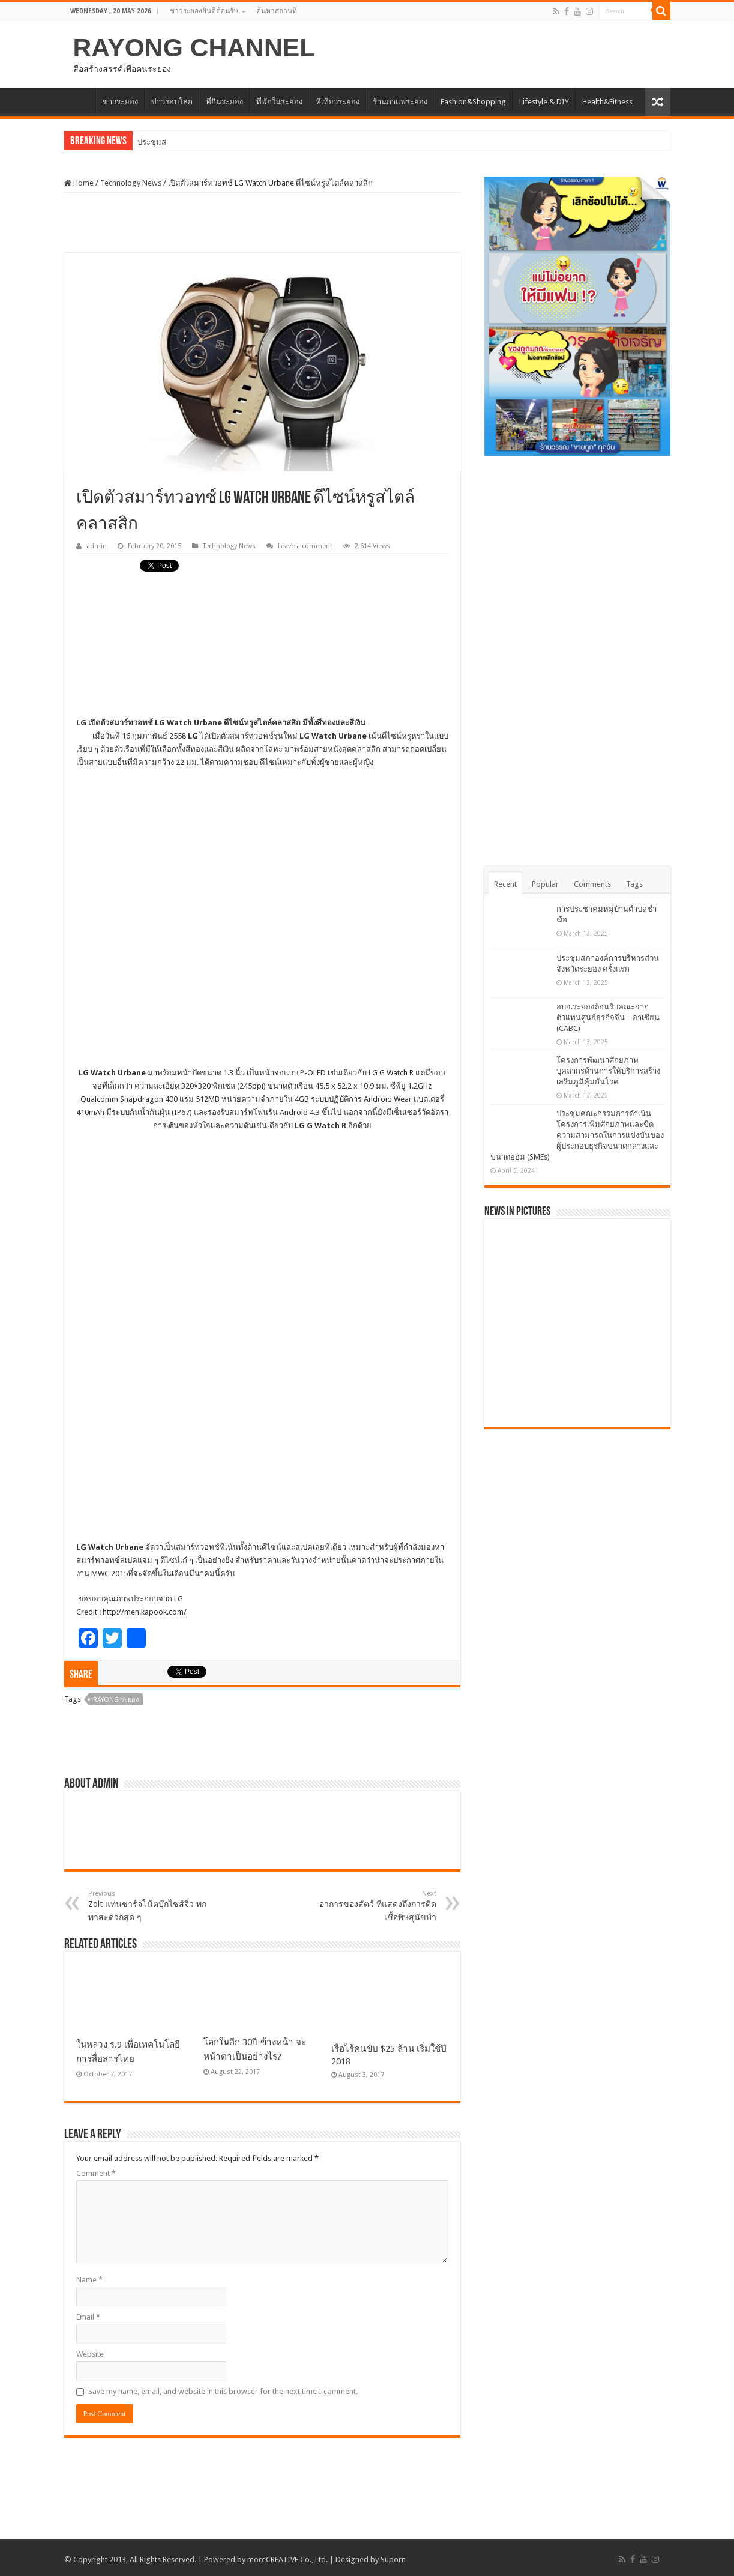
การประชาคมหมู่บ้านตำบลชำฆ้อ (192, 142)
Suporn (393, 2556)
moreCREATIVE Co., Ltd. (287, 2556)
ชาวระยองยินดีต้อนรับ (204, 11)
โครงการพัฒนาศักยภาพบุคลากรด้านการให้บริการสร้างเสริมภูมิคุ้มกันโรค (608, 1071)
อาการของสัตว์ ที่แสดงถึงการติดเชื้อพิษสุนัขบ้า (374, 1903)
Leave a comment (305, 546)
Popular (545, 884)
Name (89, 2276)
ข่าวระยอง (120, 101)
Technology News (130, 182)
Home (79, 182)
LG (178, 1595)
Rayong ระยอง (116, 1697)
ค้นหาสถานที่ (276, 11)
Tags (634, 884)
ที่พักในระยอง (279, 101)
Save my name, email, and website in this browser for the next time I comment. (223, 2388)
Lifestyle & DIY (544, 101)
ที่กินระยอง (224, 101)
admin (96, 546)
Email (88, 2313)
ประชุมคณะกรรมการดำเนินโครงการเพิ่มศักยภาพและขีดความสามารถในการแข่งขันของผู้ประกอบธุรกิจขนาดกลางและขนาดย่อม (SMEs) (577, 1135)
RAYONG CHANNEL (194, 47)
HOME (79, 100)
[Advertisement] (262, 223)
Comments (592, 884)
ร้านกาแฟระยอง (400, 101)
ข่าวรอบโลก (172, 101)
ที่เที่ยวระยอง (337, 101)
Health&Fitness (607, 101)
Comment (96, 2170)
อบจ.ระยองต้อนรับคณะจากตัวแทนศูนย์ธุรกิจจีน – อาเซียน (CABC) (608, 1017)
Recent (505, 884)
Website (90, 2351)
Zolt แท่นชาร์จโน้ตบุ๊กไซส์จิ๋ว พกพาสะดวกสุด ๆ (149, 1903)
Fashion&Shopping (473, 101)
